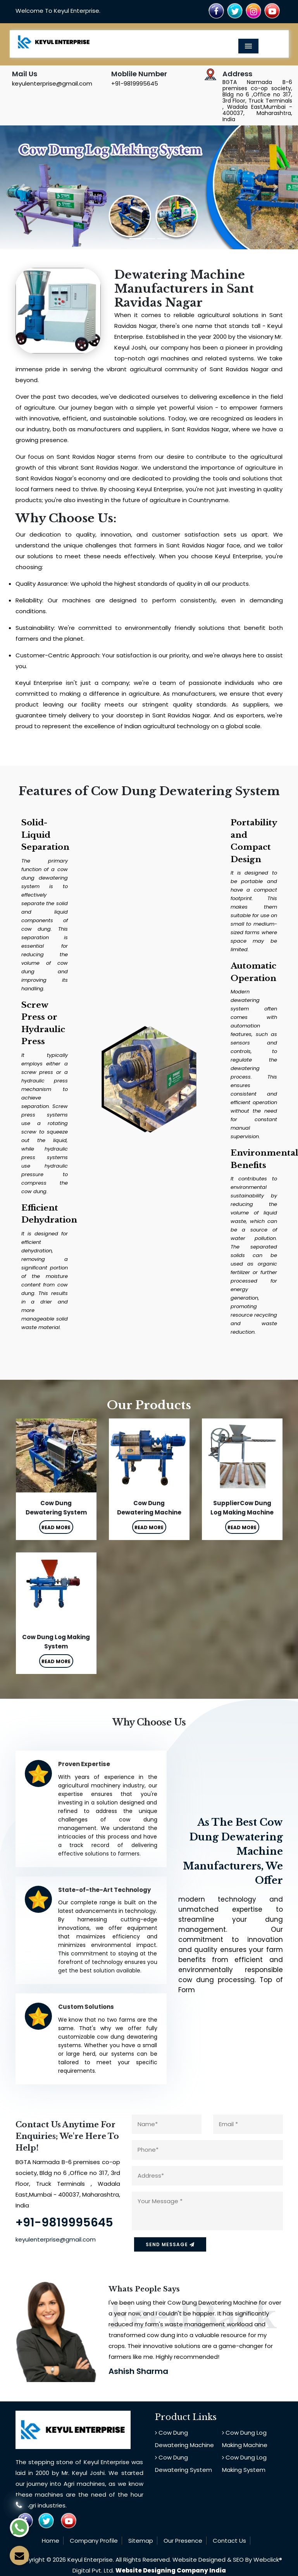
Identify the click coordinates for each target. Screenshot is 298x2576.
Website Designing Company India (170, 2570)
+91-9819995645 (134, 83)
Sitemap (140, 2541)
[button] (22, 187)
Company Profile (94, 2541)
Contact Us (229, 2541)
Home (50, 2541)
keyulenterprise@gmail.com (52, 83)
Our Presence (183, 2541)
